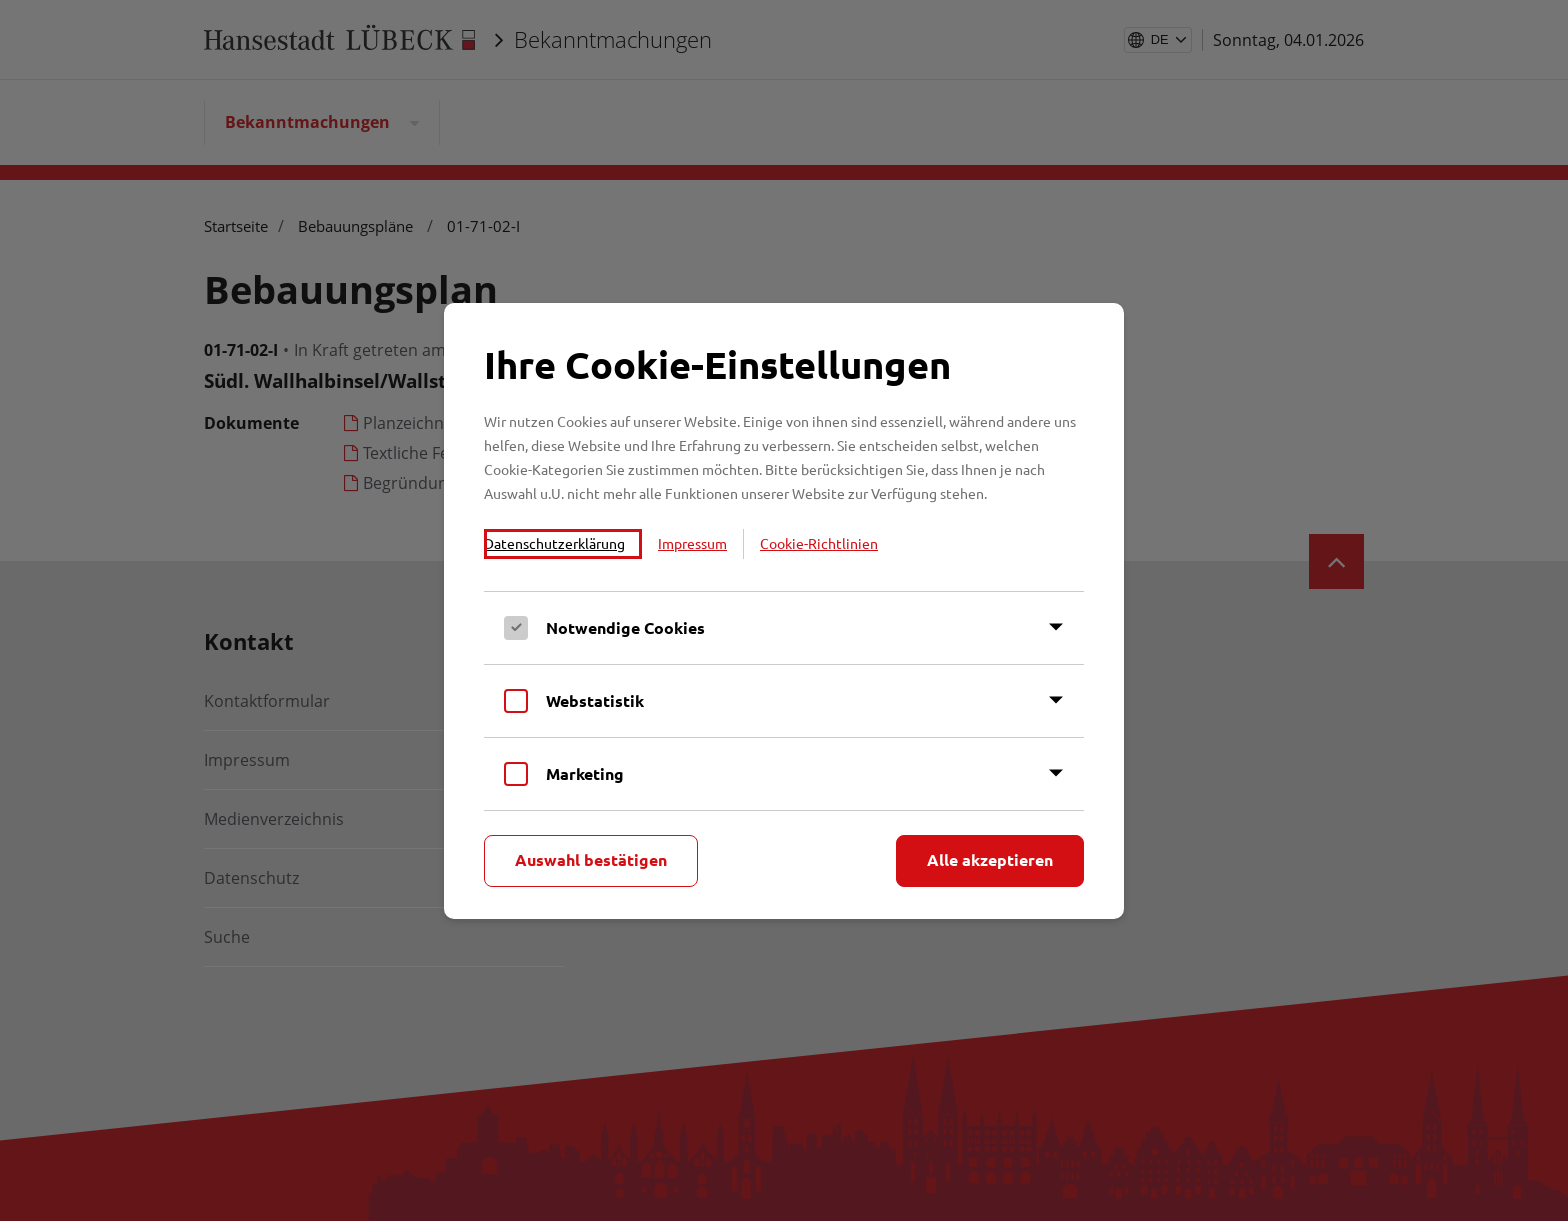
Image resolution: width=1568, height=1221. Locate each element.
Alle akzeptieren (990, 859)
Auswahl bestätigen (591, 859)
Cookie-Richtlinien (819, 543)
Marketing (585, 773)
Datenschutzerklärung (554, 543)
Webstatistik (595, 700)
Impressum (692, 543)
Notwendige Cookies (625, 627)
